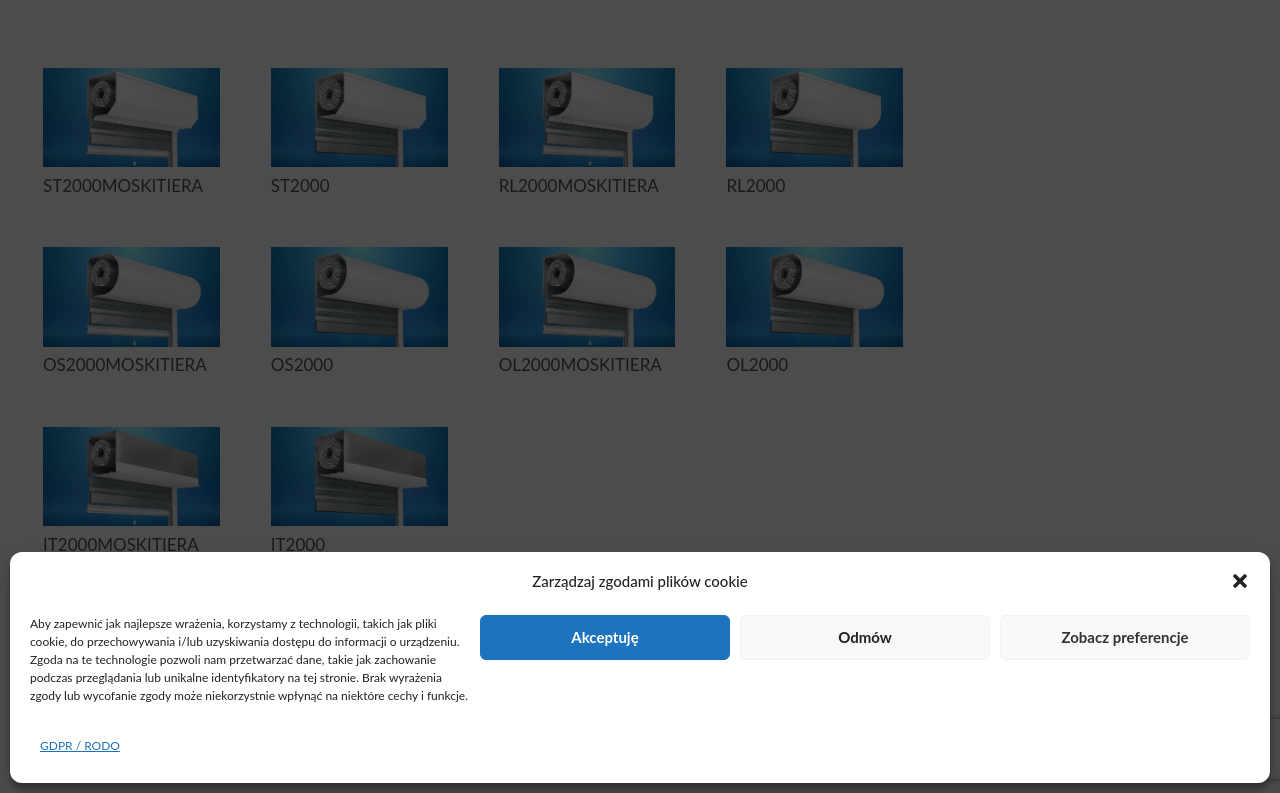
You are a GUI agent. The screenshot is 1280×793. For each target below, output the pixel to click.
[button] (1240, 581)
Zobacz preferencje (1124, 637)
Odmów (865, 637)
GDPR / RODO (80, 745)
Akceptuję (604, 637)
